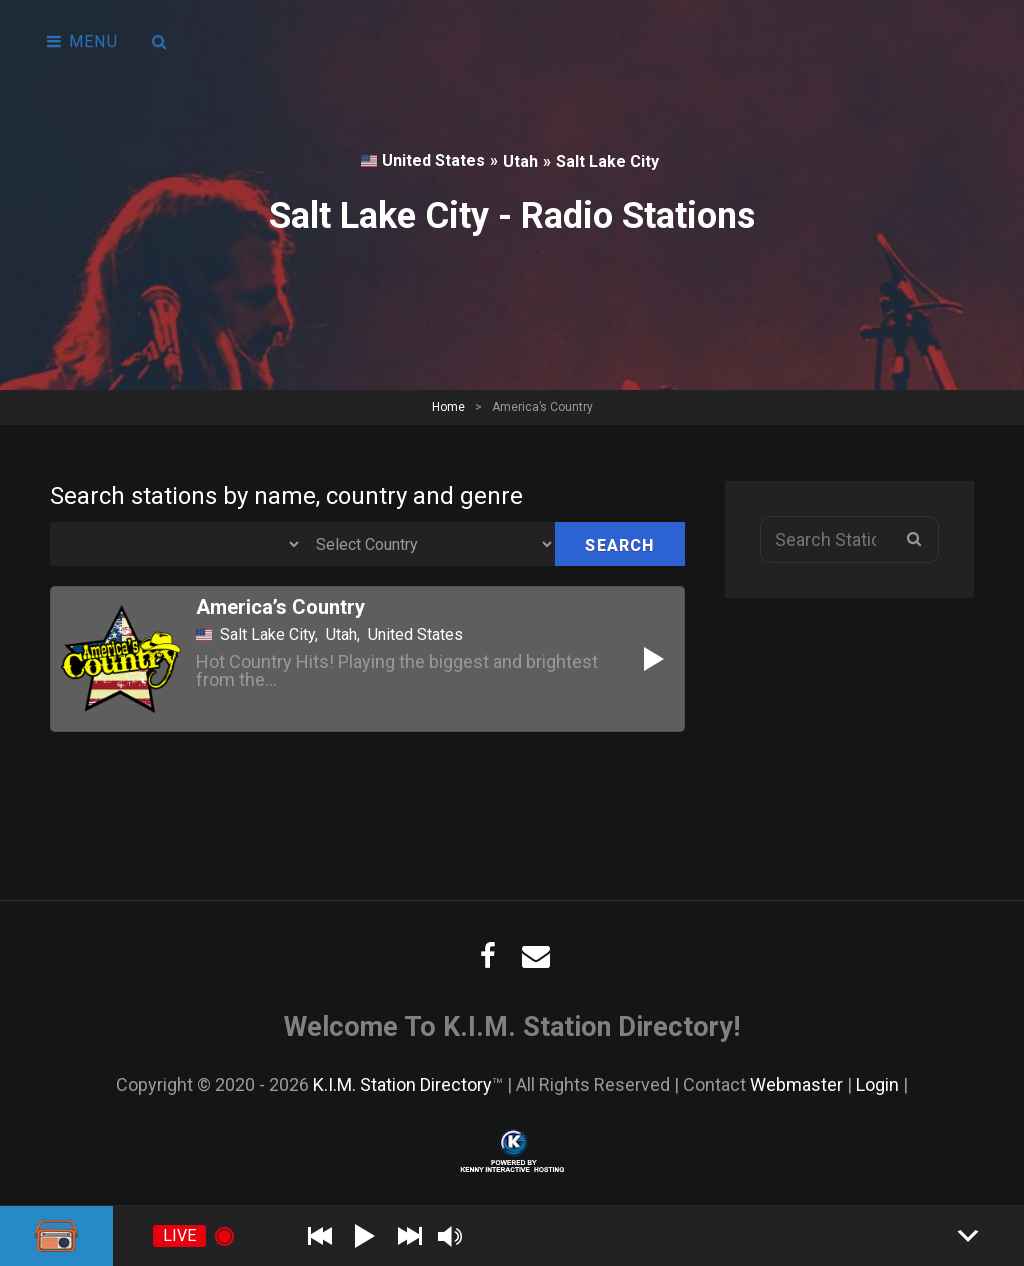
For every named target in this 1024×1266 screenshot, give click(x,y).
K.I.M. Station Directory (402, 1084)
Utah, (343, 635)
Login (877, 1084)
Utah (520, 161)
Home (448, 407)
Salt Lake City (607, 161)
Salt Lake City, (269, 635)
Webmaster (796, 1084)
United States (423, 160)
